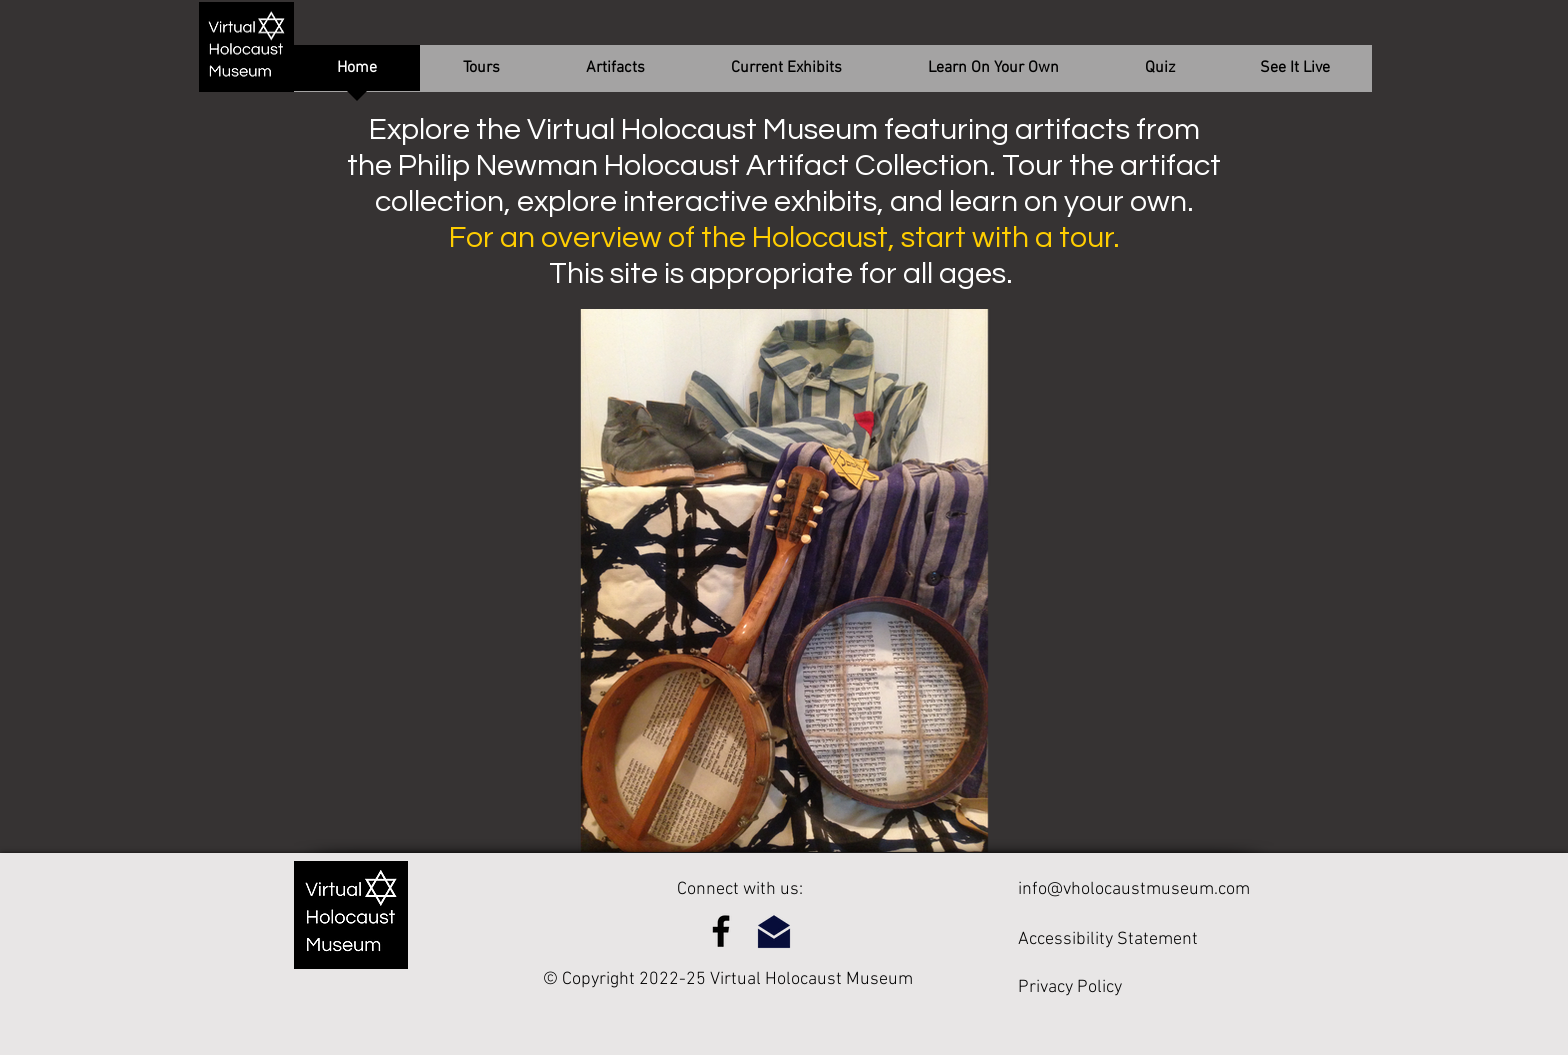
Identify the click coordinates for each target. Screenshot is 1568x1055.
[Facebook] (721, 931)
